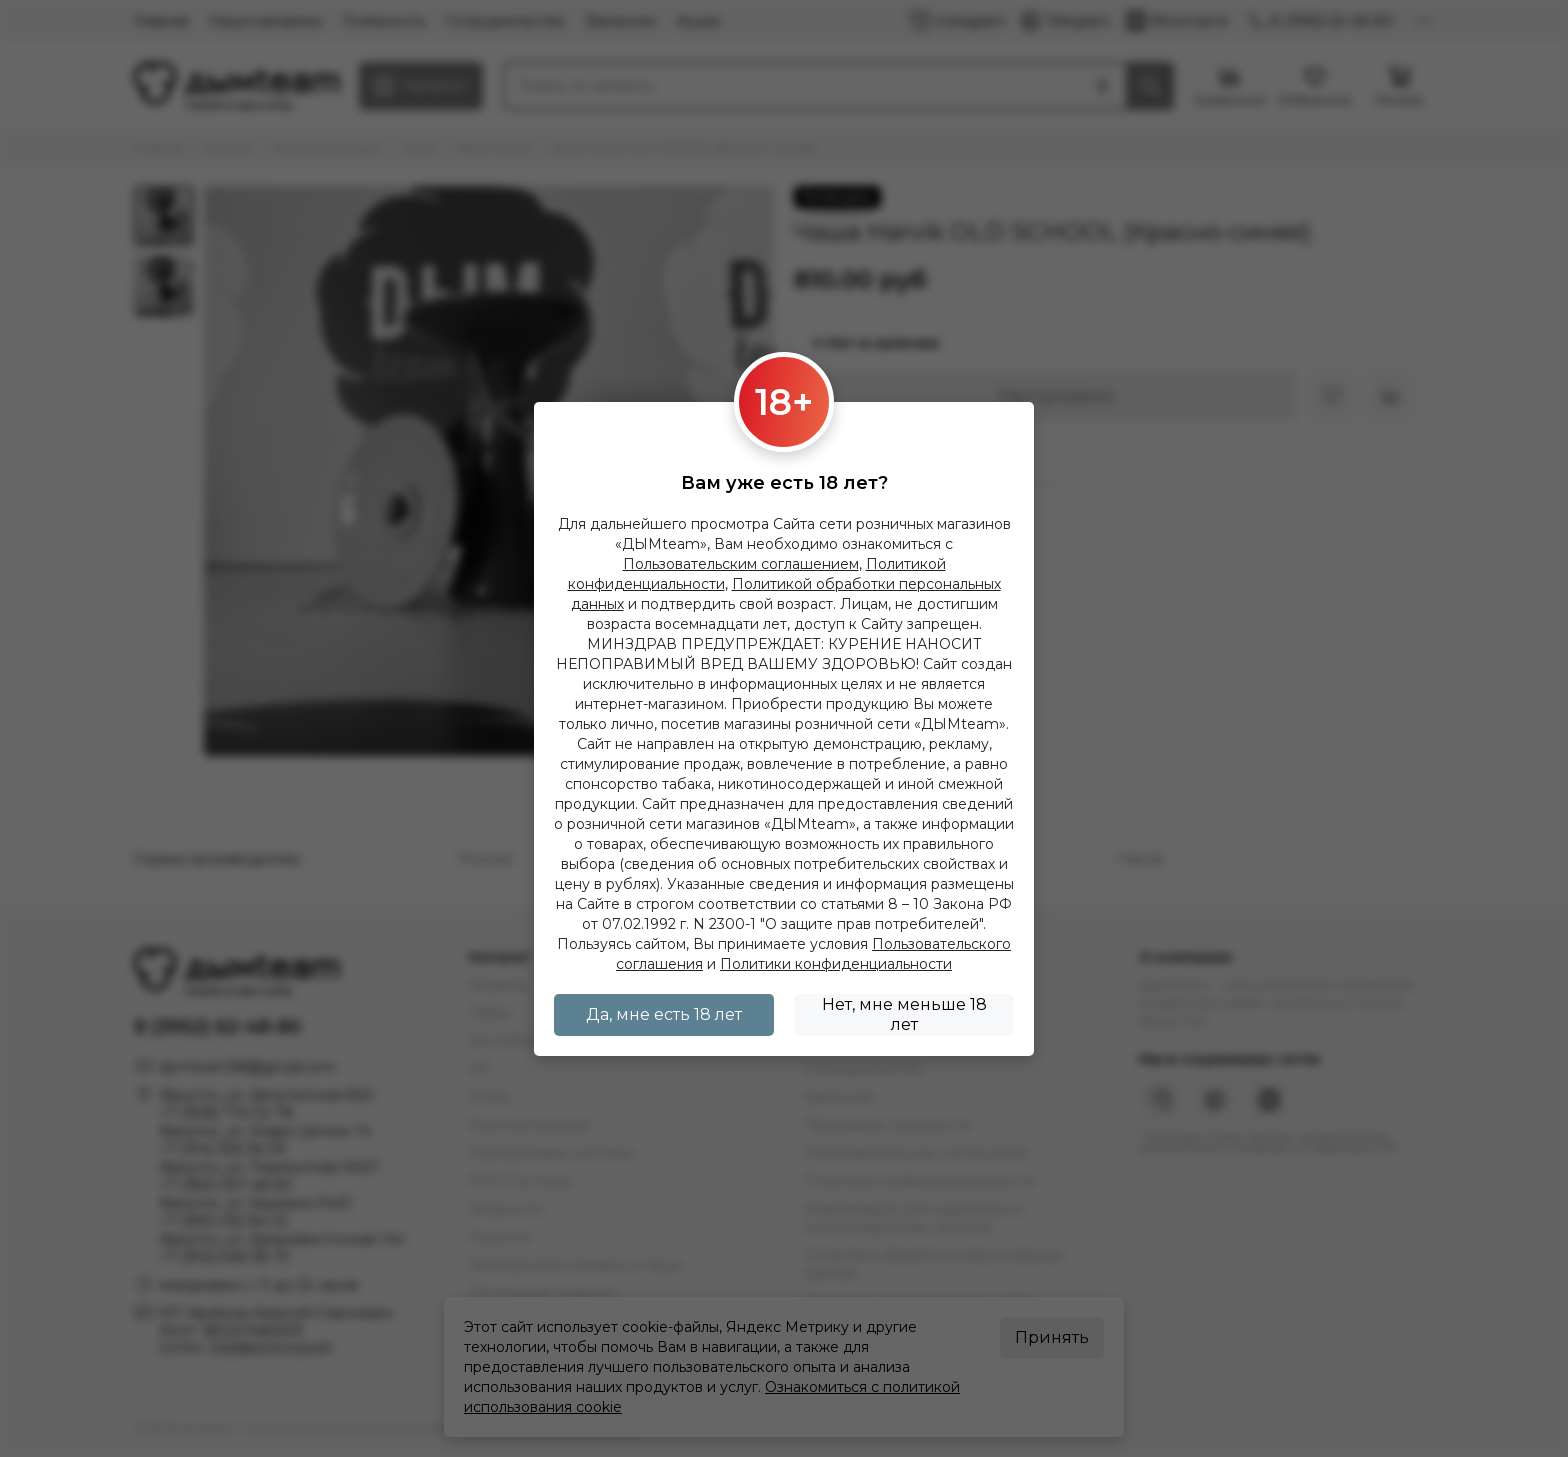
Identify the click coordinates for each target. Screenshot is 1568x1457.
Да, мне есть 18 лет (664, 1014)
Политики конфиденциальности (836, 964)
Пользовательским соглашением (741, 564)
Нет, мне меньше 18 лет (904, 1014)
